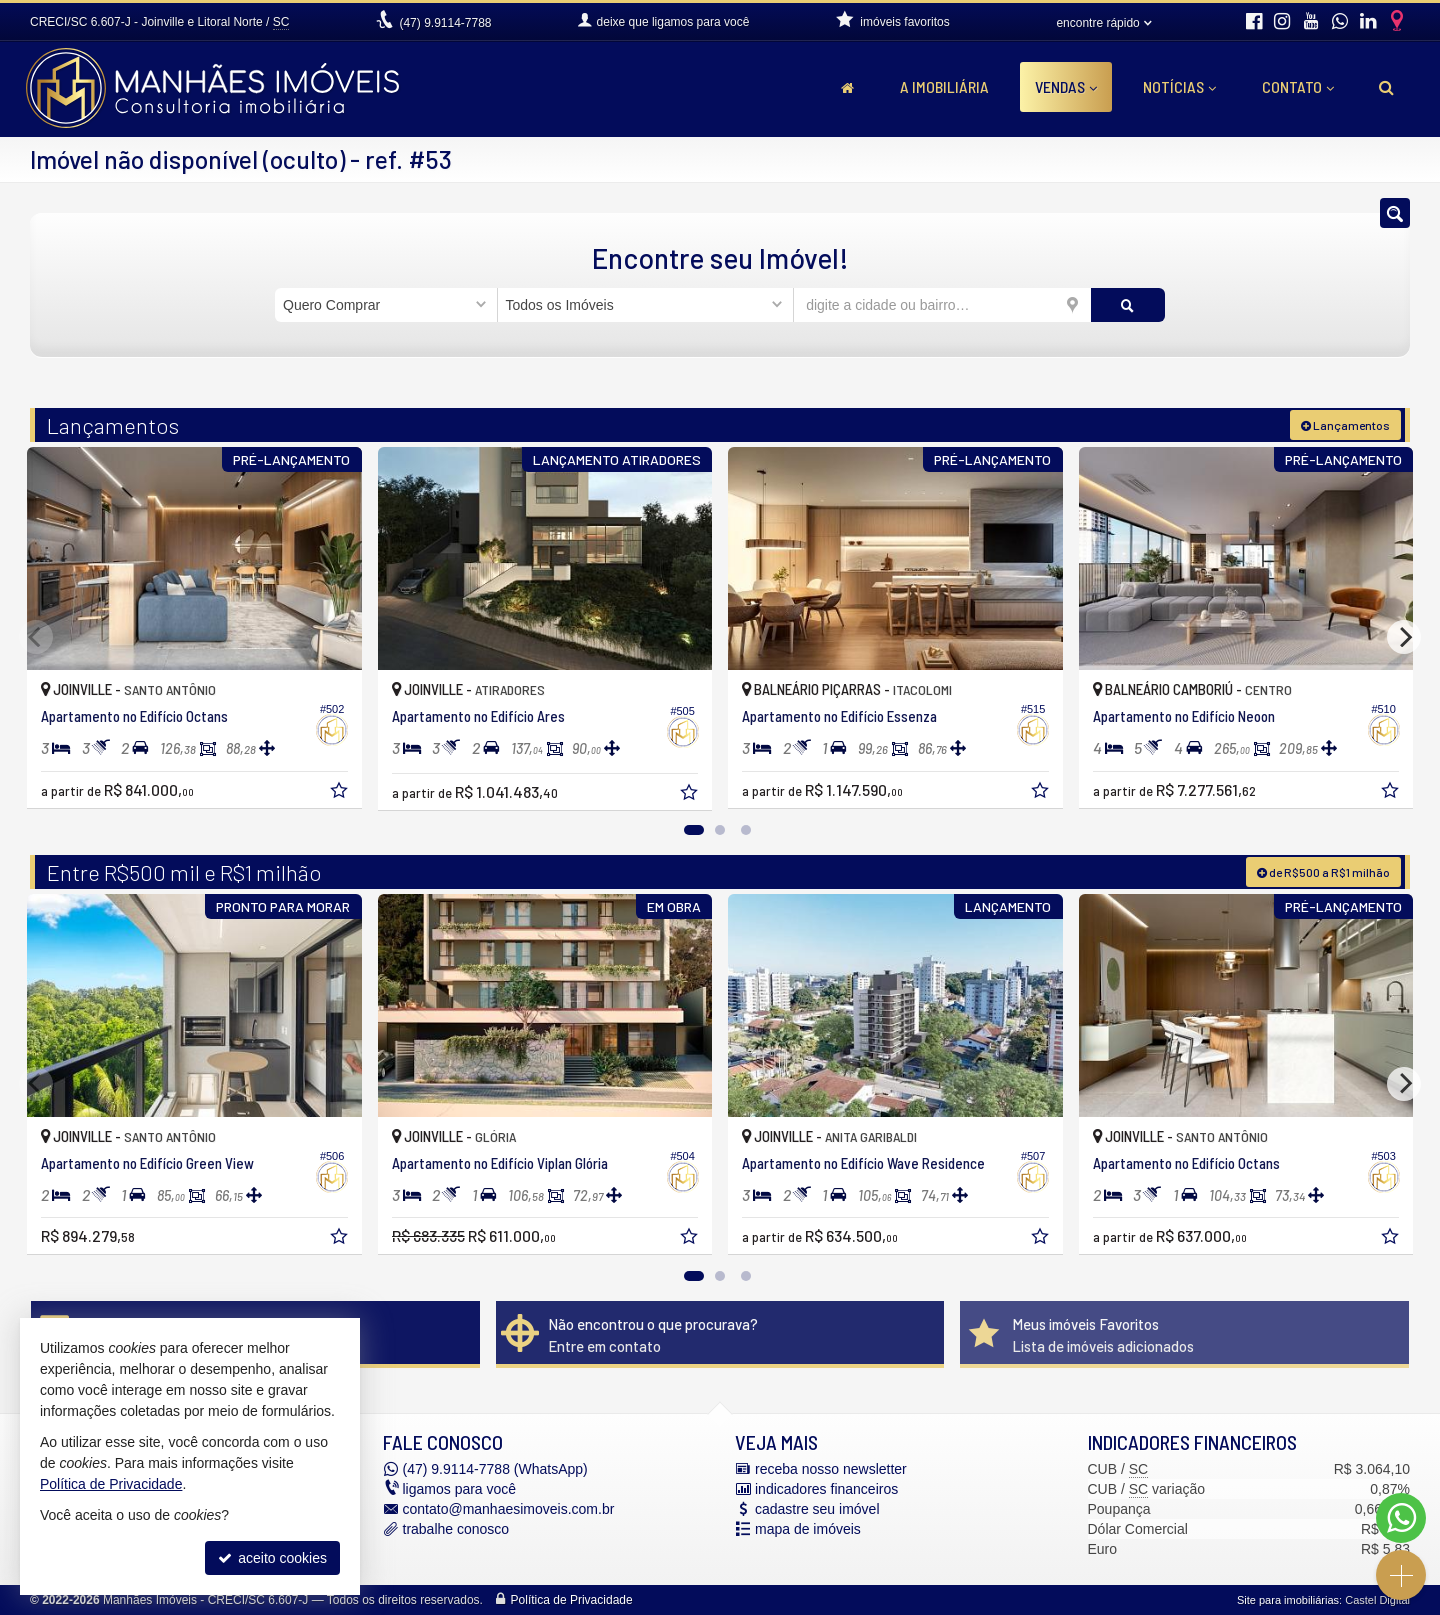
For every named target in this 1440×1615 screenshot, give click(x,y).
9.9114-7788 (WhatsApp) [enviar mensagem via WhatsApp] (495, 1469)
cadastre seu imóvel (817, 1509)
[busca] (1386, 87)
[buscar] (1128, 305)
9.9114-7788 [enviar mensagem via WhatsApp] (445, 23)
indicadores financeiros (826, 1489)
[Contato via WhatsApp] (1401, 1518)
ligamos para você (460, 1489)
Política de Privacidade (572, 1600)
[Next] (1404, 637)
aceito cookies (272, 1558)
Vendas (1066, 86)
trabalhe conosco (456, 1529)
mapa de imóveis (808, 1529)
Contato (1298, 86)
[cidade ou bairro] (942, 305)
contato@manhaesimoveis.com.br (509, 1509)
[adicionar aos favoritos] (341, 793)
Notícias (1179, 86)
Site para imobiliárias (1288, 1600)
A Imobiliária (944, 86)
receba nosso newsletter (831, 1469)
